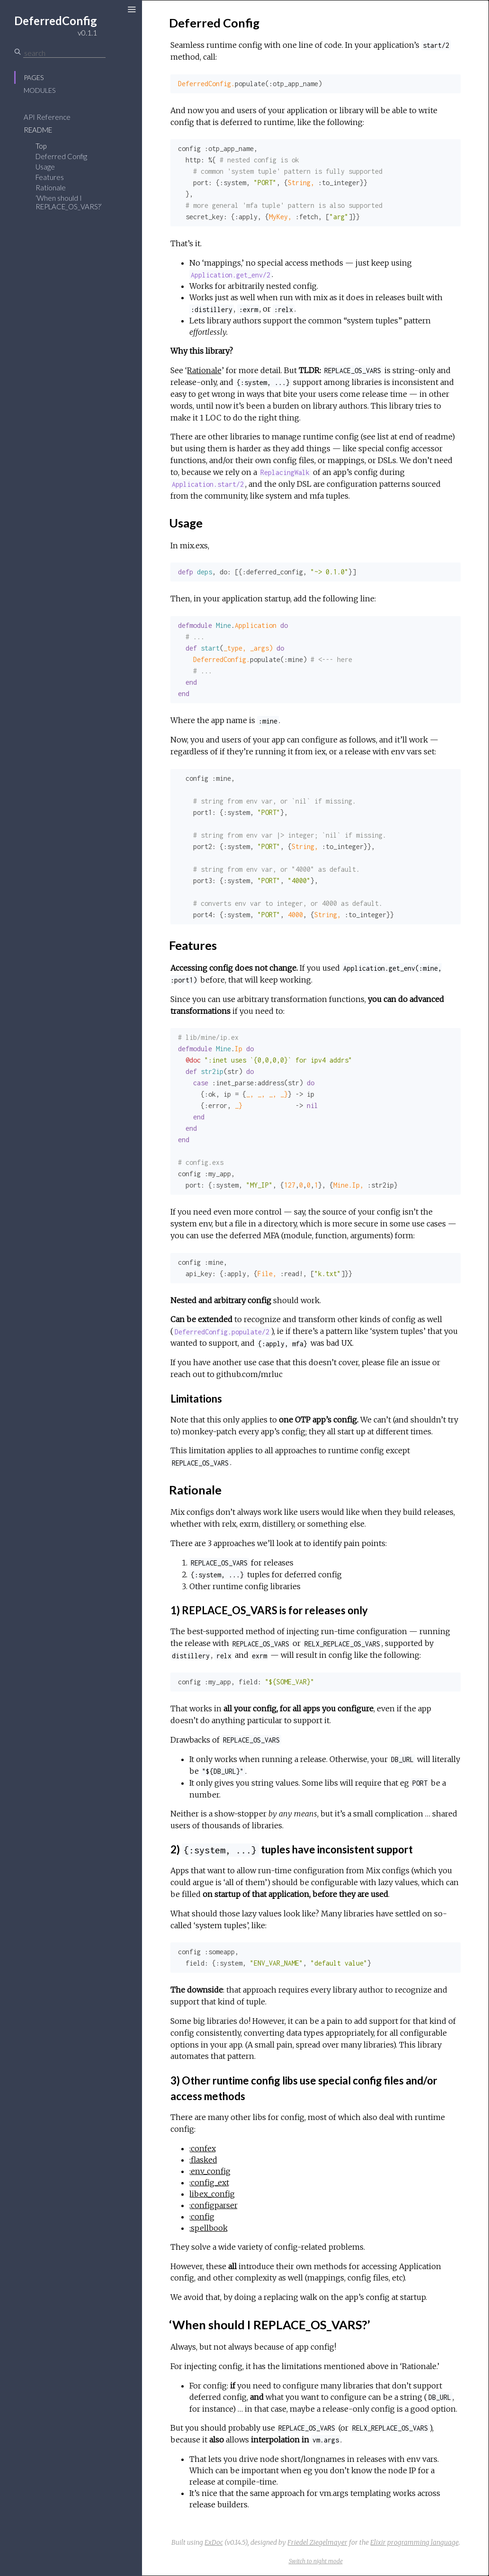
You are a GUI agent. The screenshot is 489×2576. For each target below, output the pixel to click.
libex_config (212, 2194)
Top (41, 146)
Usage (45, 166)
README (38, 129)
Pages (34, 77)
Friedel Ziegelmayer (317, 2542)
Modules (39, 90)
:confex (202, 2148)
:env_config (210, 2171)
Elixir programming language (414, 2542)
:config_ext (209, 2182)
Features (50, 177)
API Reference (47, 117)
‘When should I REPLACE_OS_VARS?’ (69, 202)
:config (201, 2216)
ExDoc (213, 2542)
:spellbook (208, 2228)
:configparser (213, 2205)
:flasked (203, 2160)
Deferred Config (61, 156)
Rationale (51, 187)
